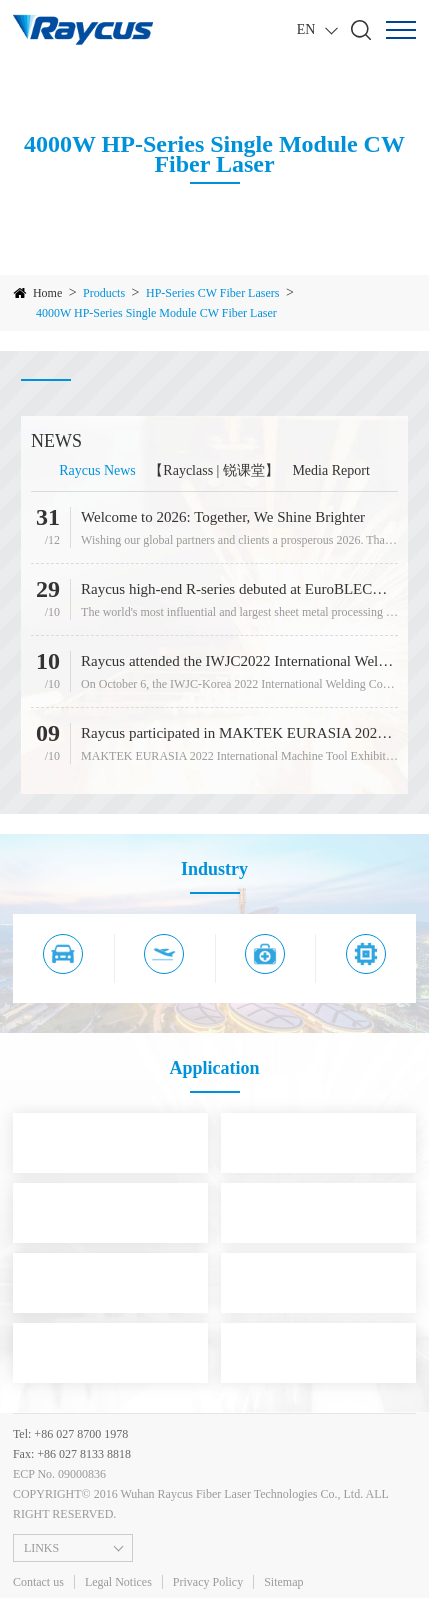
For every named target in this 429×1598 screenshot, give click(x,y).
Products (104, 293)
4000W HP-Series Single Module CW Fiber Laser (156, 313)
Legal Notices (118, 1582)
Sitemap (283, 1582)
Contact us (38, 1582)
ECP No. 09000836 (59, 1474)
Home (47, 293)
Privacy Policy (208, 1582)
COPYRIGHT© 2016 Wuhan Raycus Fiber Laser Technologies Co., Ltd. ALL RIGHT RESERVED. (201, 1504)
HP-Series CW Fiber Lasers (212, 293)
